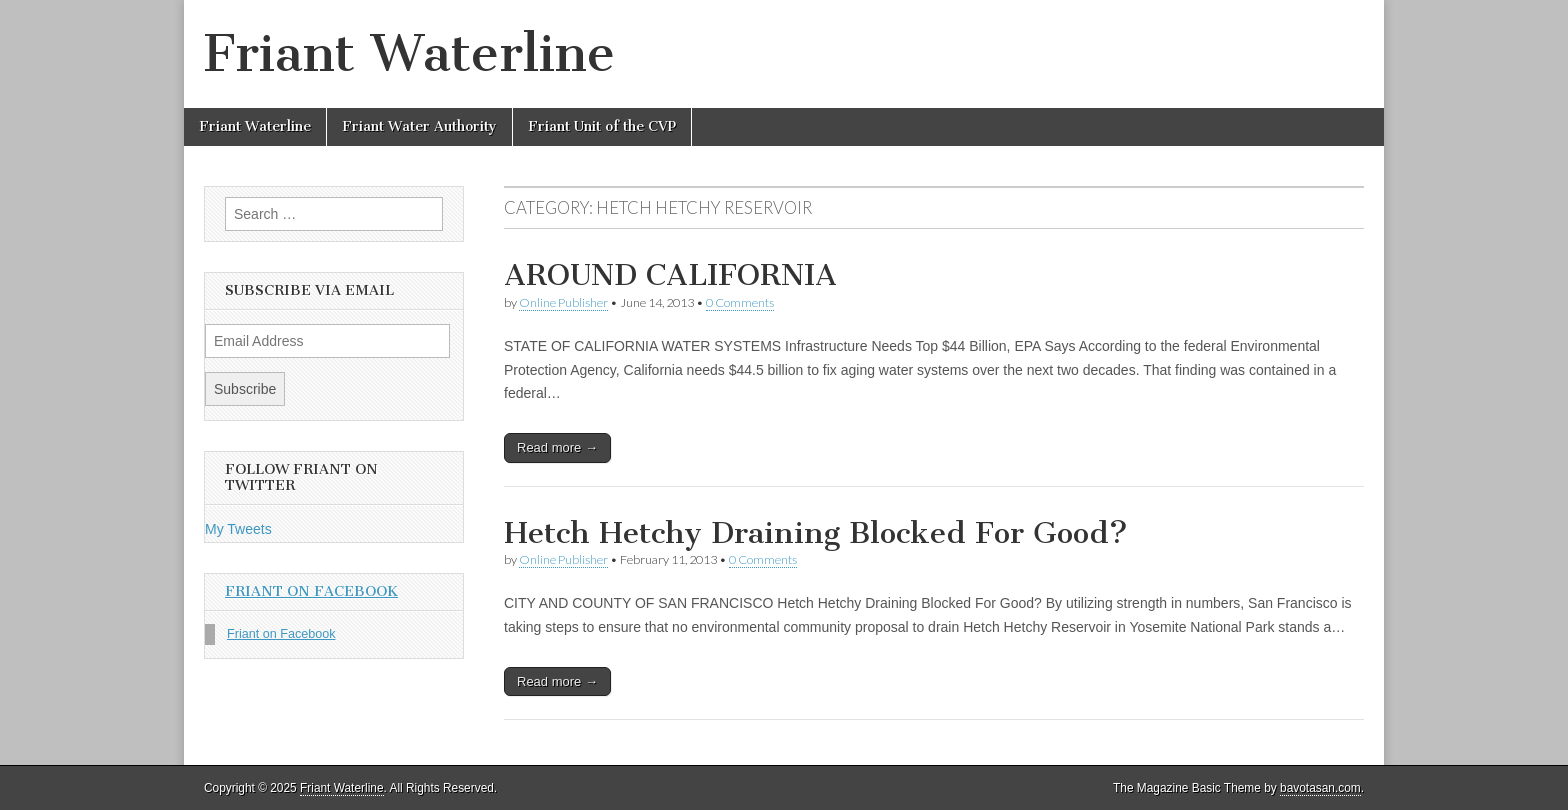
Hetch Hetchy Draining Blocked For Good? (816, 533)
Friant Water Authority (419, 126)
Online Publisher (563, 302)
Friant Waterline (409, 53)
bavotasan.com (1320, 788)
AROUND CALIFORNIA (670, 275)
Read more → (557, 447)
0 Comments (740, 302)
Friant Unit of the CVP (602, 126)
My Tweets (238, 529)
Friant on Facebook (311, 591)
